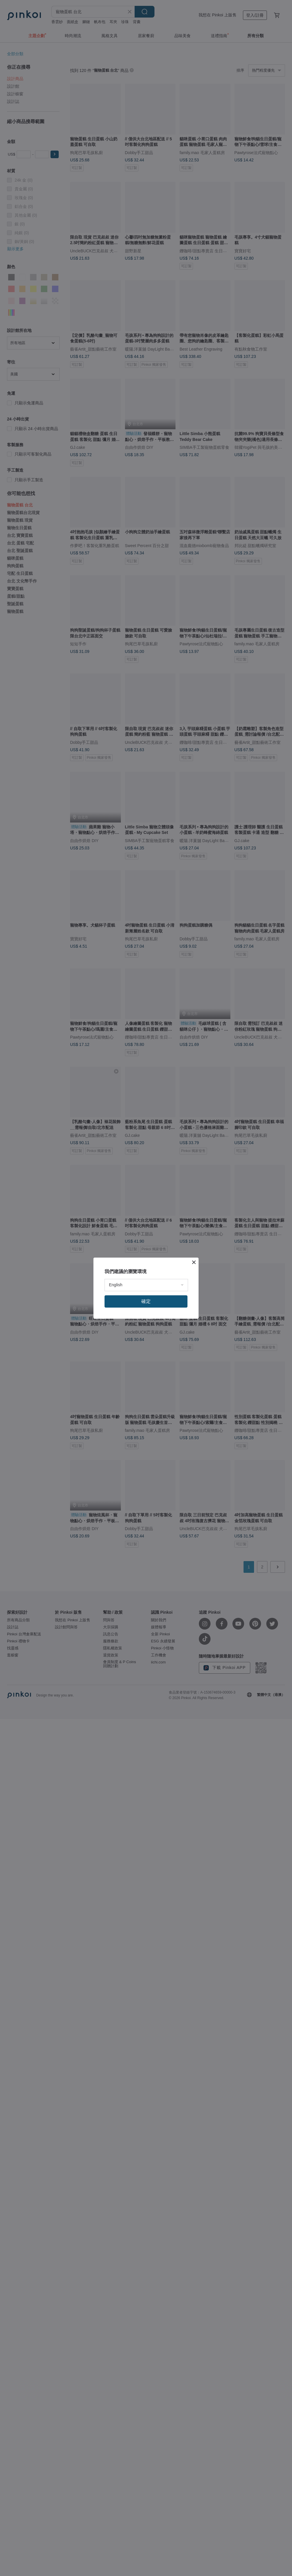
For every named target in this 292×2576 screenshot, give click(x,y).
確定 (146, 1301)
